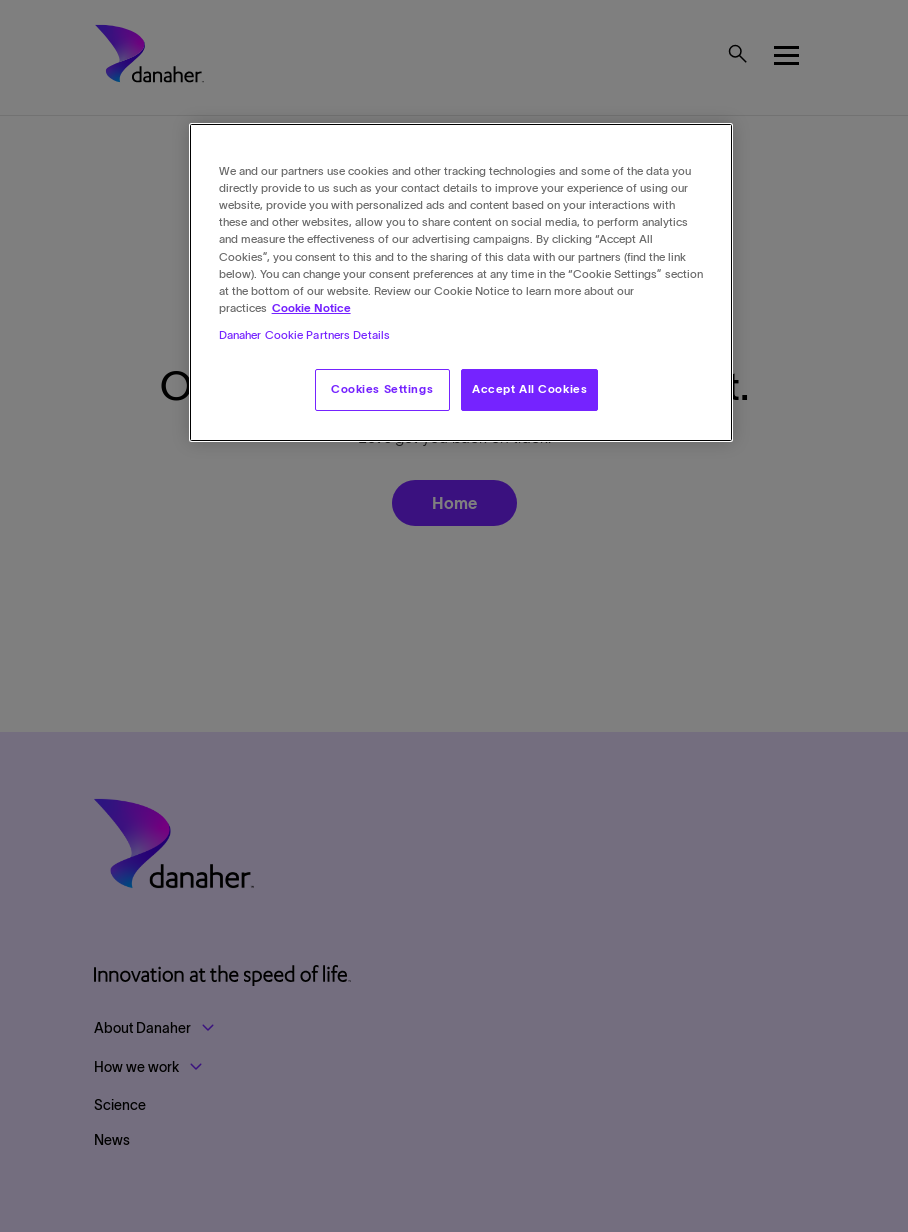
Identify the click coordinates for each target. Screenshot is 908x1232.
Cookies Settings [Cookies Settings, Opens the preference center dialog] (382, 389)
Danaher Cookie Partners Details (305, 335)
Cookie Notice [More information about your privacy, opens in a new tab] (311, 308)
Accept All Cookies (529, 389)
